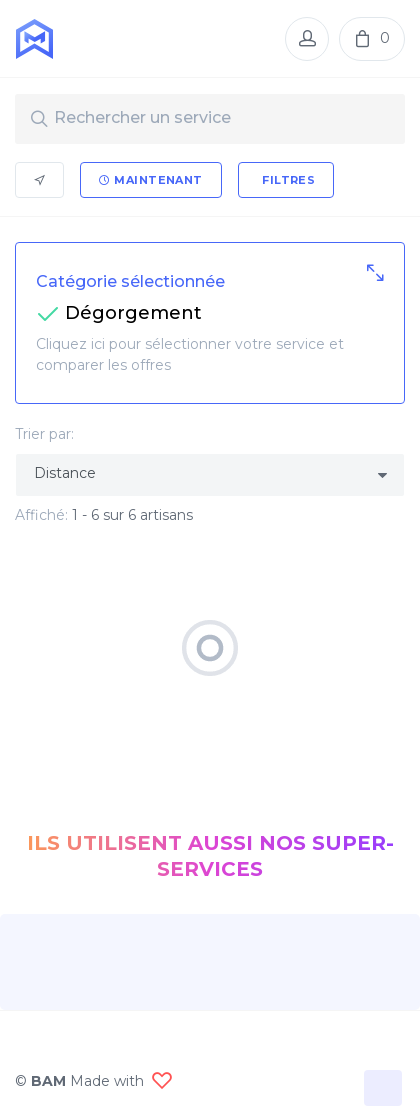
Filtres (287, 180)
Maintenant (150, 180)
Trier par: (44, 434)
